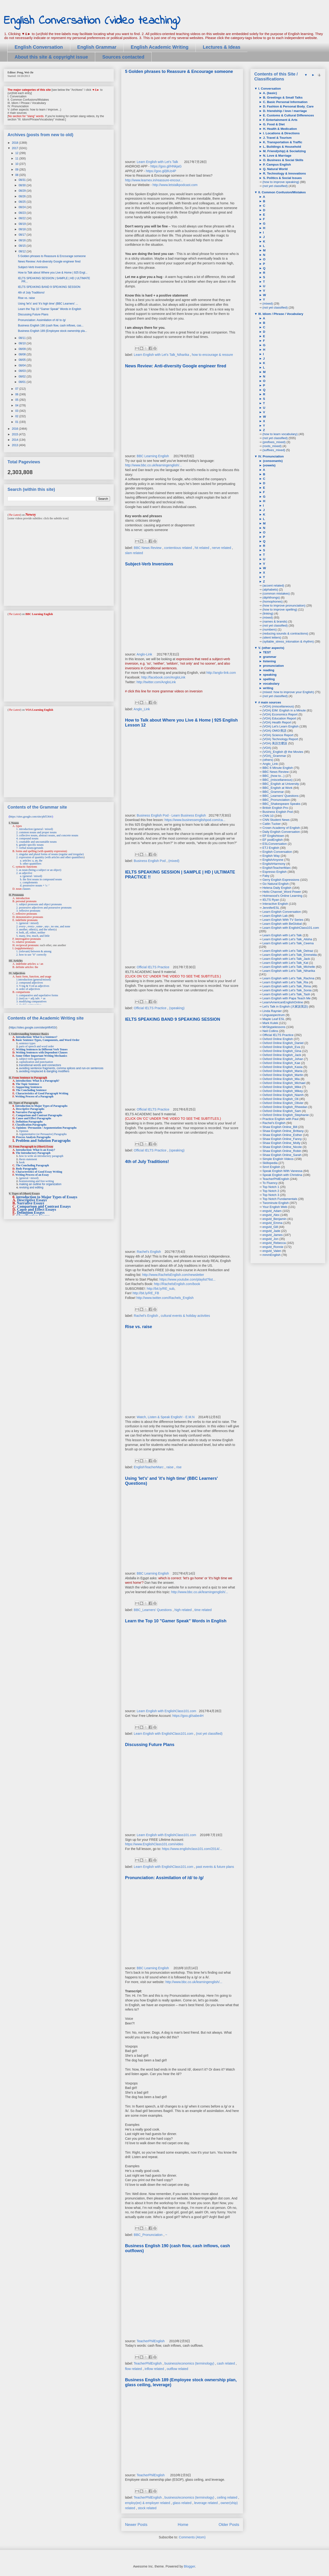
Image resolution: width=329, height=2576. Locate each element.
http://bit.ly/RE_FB (146, 1293)
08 (17, 175)
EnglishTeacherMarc (149, 1467)
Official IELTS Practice (153, 967)
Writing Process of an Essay (32, 1174)
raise (170, 1467)
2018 (15, 142)
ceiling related (227, 2497)
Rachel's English (149, 1252)
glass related (182, 2503)
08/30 (22, 185)
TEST (266, 652)
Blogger (189, 2566)
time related (203, 1610)
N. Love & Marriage (276, 155)
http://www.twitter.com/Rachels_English (165, 1298)
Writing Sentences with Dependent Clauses (41, 1052)
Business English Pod (150, 861)
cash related (226, 2363)
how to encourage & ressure (212, 355)
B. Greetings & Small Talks (282, 97)
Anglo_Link (142, 709)
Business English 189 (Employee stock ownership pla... (52, 331)
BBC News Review (148, 548)
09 (17, 169)
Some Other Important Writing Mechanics (41, 1055)
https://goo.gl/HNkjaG (166, 166)
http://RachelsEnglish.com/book (177, 1284)
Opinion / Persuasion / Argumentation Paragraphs (46, 1127)
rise (179, 1467)
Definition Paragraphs (29, 1121)
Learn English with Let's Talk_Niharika (162, 355)
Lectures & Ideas (221, 47)
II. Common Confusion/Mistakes (281, 192)
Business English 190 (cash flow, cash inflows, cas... (50, 325)
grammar (269, 657)
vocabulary (270, 683)
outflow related (177, 2369)
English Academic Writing (159, 47)
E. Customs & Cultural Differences (288, 115)
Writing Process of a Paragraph (34, 1096)
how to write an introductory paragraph (41, 1156)
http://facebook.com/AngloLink (163, 677)
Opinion (23, 1131)
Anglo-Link (144, 654)
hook (22, 1162)
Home (183, 2524)
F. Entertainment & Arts (280, 120)
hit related (202, 548)
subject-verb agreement (32, 1058)
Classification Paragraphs (30, 1124)
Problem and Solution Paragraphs (43, 1141)
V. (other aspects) (270, 648)
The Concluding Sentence (31, 1090)
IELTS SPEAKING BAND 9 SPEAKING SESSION (172, 1019)
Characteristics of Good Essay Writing (39, 1171)
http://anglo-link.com (221, 673)
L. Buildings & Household (281, 146)
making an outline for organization (40, 1184)
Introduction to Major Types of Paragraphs (41, 1105)
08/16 (22, 240)
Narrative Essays (30, 1203)
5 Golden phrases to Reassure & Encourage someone (179, 71)
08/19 (22, 224)
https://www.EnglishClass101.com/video (154, 1844)
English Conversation (39, 47)
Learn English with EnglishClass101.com (166, 1711)
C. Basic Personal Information (284, 102)
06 (17, 394)
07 (17, 388)
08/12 (22, 251)
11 (17, 158)
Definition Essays (31, 1213)
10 (17, 164)
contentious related (178, 548)
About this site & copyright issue (51, 57)
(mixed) (173, 861)
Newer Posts (136, 2524)
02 (17, 416)
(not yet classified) (209, 1733)
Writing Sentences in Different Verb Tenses (41, 1049)
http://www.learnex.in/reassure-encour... (154, 180)
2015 (15, 434)
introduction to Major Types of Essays (46, 1197)
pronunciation (273, 665)
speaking (269, 674)
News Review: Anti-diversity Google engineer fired (175, 366)
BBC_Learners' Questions (153, 1610)
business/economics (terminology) (189, 2363)
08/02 (22, 376)
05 (17, 399)
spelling (268, 679)
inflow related (155, 2369)
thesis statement (28, 1159)
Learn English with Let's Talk (157, 162)
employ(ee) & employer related (148, 2503)
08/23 (22, 212)
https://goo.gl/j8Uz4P (161, 171)
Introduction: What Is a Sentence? (36, 1037)
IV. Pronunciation (270, 456)
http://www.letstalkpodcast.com (175, 185)
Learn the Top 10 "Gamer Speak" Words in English (176, 1621)
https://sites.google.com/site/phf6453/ (33, 1027)
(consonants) (272, 461)
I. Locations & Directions (281, 133)
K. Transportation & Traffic (282, 142)
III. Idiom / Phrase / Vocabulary (280, 314)
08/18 (22, 229)
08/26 (22, 196)
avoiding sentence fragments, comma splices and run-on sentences (61, 1068)
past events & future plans (215, 1867)
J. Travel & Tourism (277, 137)
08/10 (22, 343)
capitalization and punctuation (36, 1062)
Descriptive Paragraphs (30, 1109)
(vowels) (268, 465)
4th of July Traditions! (147, 1161)
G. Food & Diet (273, 124)
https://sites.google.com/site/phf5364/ (31, 816)
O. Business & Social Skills (282, 160)
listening (269, 661)
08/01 (22, 382)
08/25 (22, 201)
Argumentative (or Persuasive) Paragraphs (43, 1134)
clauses (26, 888)
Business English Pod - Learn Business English (171, 815)
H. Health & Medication (279, 129)
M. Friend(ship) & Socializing (284, 151)
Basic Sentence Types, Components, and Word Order (47, 1040)
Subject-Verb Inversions (149, 564)
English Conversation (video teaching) (92, 20)
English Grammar (97, 47)
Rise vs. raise (138, 1326)
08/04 (22, 365)
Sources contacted (123, 57)
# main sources (269, 702)
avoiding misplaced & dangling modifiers (44, 1071)
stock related (147, 2508)
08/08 (22, 354)
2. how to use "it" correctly (31, 954)
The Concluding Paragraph (32, 1165)
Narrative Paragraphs (29, 1112)
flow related (134, 2369)
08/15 (22, 245)
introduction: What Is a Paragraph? (37, 1080)
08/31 (22, 180)
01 (17, 422)
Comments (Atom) (192, 2537)
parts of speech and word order (36, 1046)
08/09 (22, 349)
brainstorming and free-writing (36, 1181)
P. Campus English (276, 164)
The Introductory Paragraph (33, 1153)
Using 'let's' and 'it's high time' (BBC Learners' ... (48, 303)
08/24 (22, 207)
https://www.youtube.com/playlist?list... (187, 1279)
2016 (15, 428)
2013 (15, 445)
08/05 (22, 359)
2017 (15, 148)
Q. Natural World (275, 169)
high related (183, 1610)
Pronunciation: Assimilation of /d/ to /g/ (164, 1877)
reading (268, 670)
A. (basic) (269, 93)
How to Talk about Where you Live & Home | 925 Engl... (52, 272)
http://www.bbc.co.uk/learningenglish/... (153, 465)
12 (17, 153)
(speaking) (176, 1008)
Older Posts (229, 2524)
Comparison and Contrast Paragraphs (39, 1115)
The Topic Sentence (27, 1084)
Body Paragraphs (26, 1168)
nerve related (222, 548)
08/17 (22, 234)
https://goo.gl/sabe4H (188, 1716)
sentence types (27, 1043)
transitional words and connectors (40, 1065)
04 (17, 405)
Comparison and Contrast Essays (44, 1206)
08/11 (22, 338)
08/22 (22, 218)
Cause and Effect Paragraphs (33, 1118)
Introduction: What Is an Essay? (35, 1149)
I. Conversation (269, 88)
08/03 (22, 371)
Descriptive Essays (32, 1200)
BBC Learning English (153, 456)
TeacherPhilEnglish (151, 2341)
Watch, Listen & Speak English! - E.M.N (166, 1417)
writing (267, 688)
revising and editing (31, 1187)
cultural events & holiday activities (185, 1316)
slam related (134, 553)
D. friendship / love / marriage (284, 111)
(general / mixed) (29, 1178)
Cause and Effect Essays (36, 1209)
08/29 (22, 190)
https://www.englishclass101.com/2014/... (192, 1849)
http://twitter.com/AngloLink (156, 682)
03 (17, 411)
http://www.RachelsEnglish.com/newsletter (173, 1275)
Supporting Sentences (29, 1087)
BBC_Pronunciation (148, 2235)
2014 (15, 439)
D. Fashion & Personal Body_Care (287, 106)
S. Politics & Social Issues (282, 178)
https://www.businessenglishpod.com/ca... (194, 820)
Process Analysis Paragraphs (33, 1137)
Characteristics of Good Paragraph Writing (42, 1093)
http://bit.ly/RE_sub (161, 1288)
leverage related (206, 2503)
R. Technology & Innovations (284, 173)
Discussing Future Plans (149, 1744)
